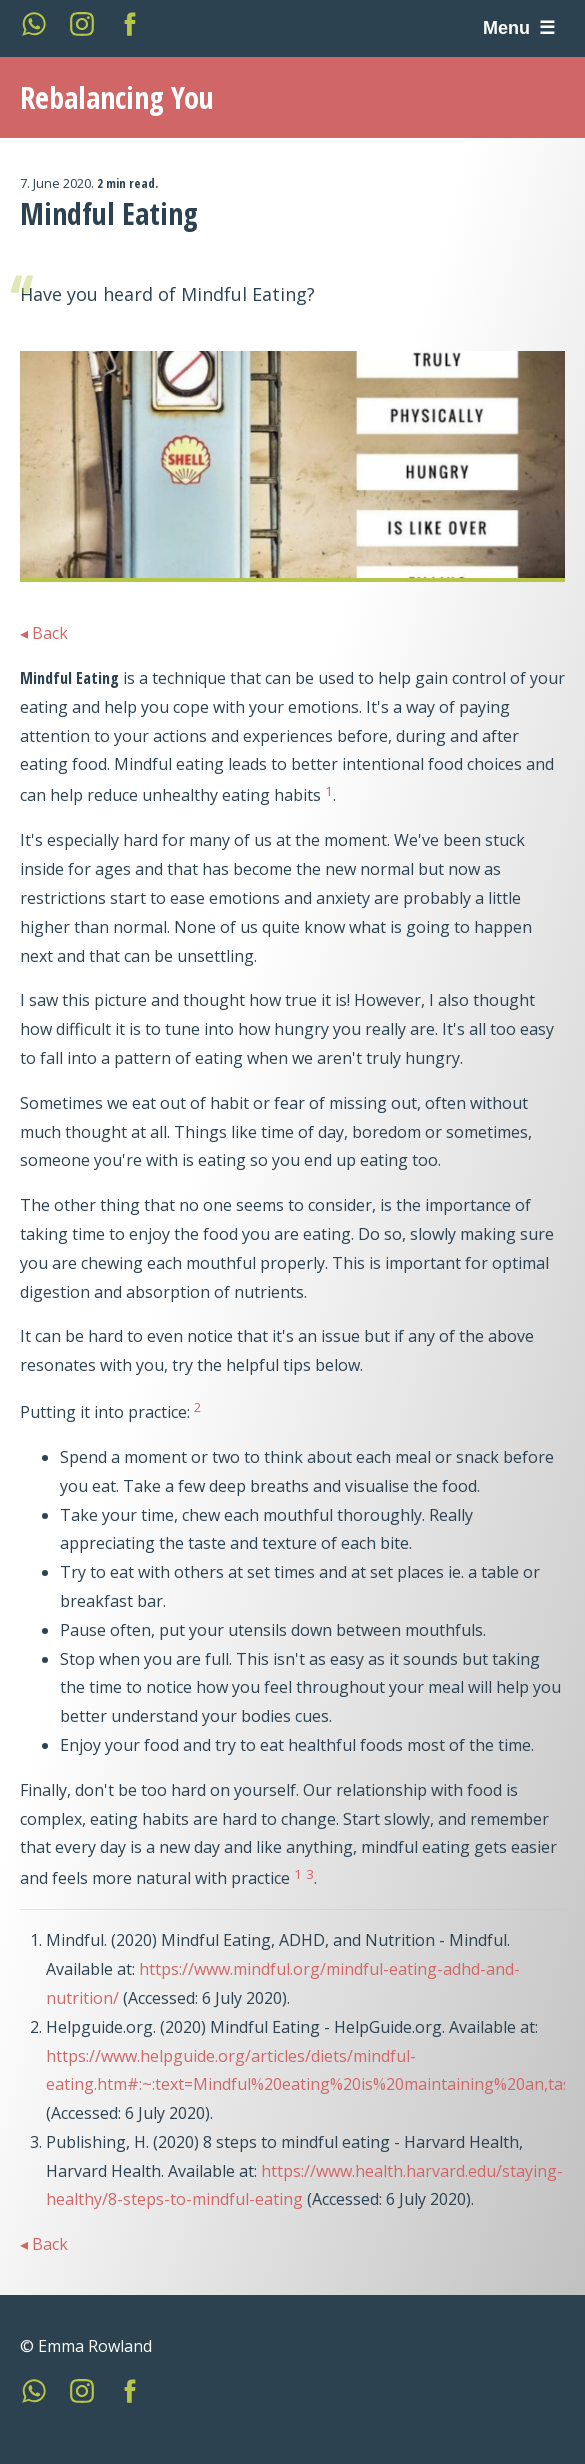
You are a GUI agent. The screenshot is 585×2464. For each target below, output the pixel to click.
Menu (509, 28)
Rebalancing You (117, 97)
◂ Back (44, 633)
